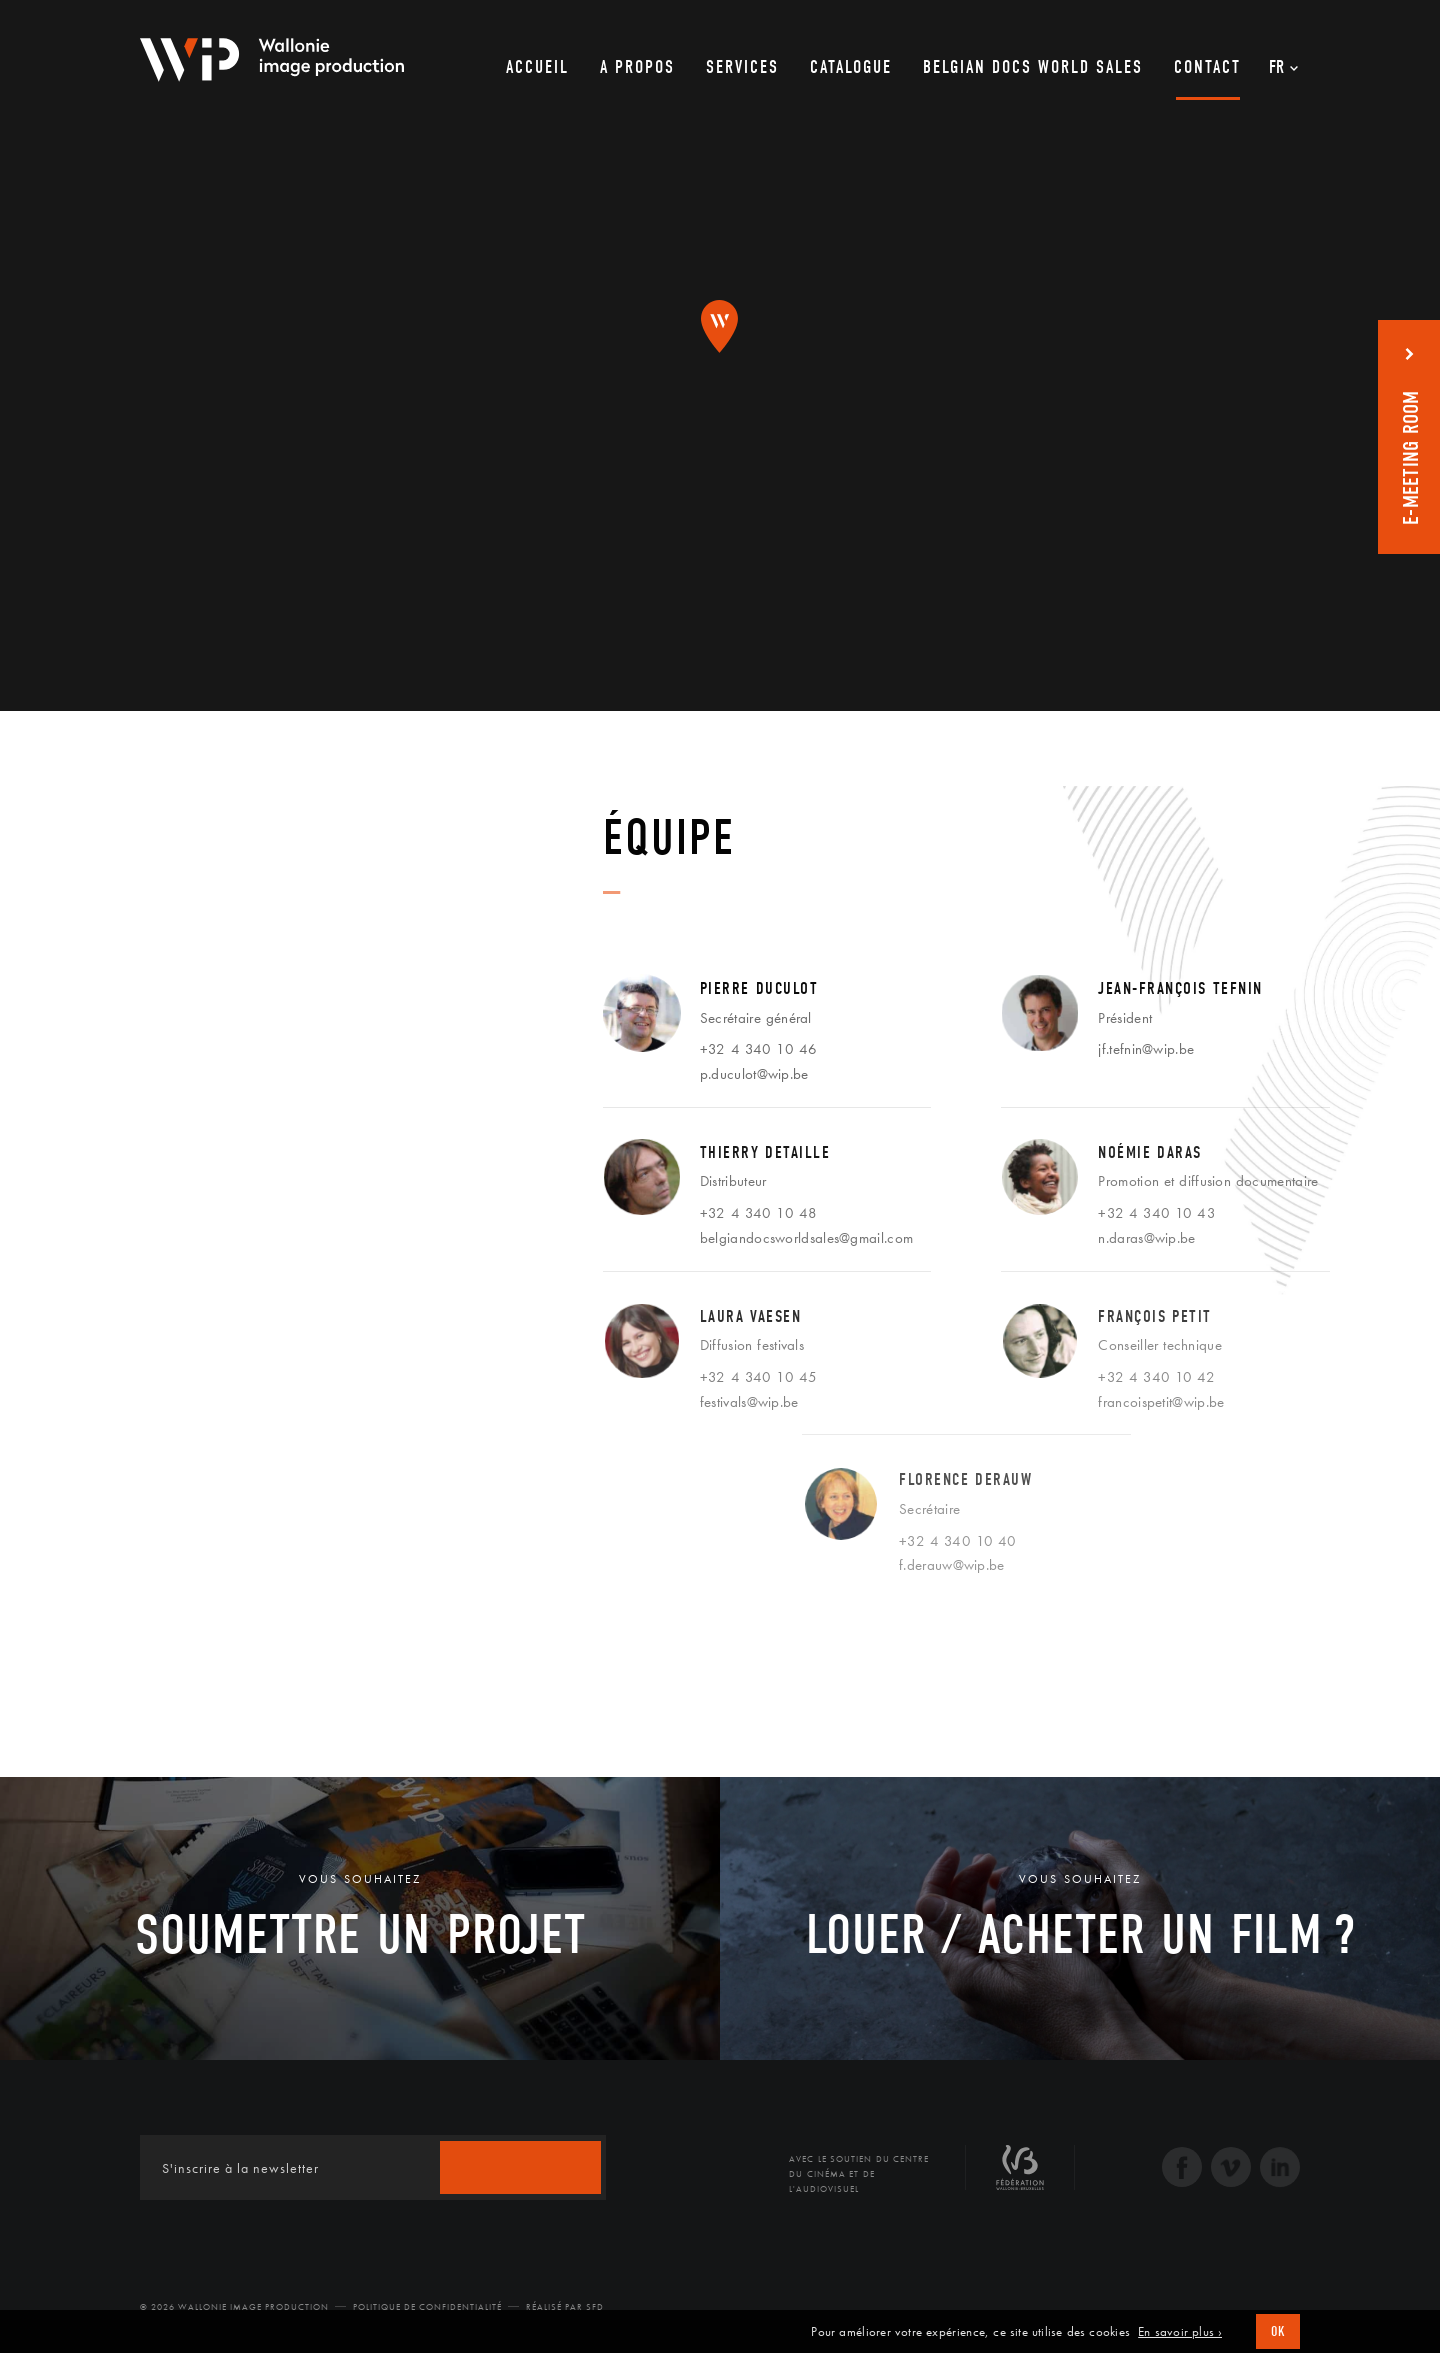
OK (1278, 2331)
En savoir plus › (1180, 2332)
